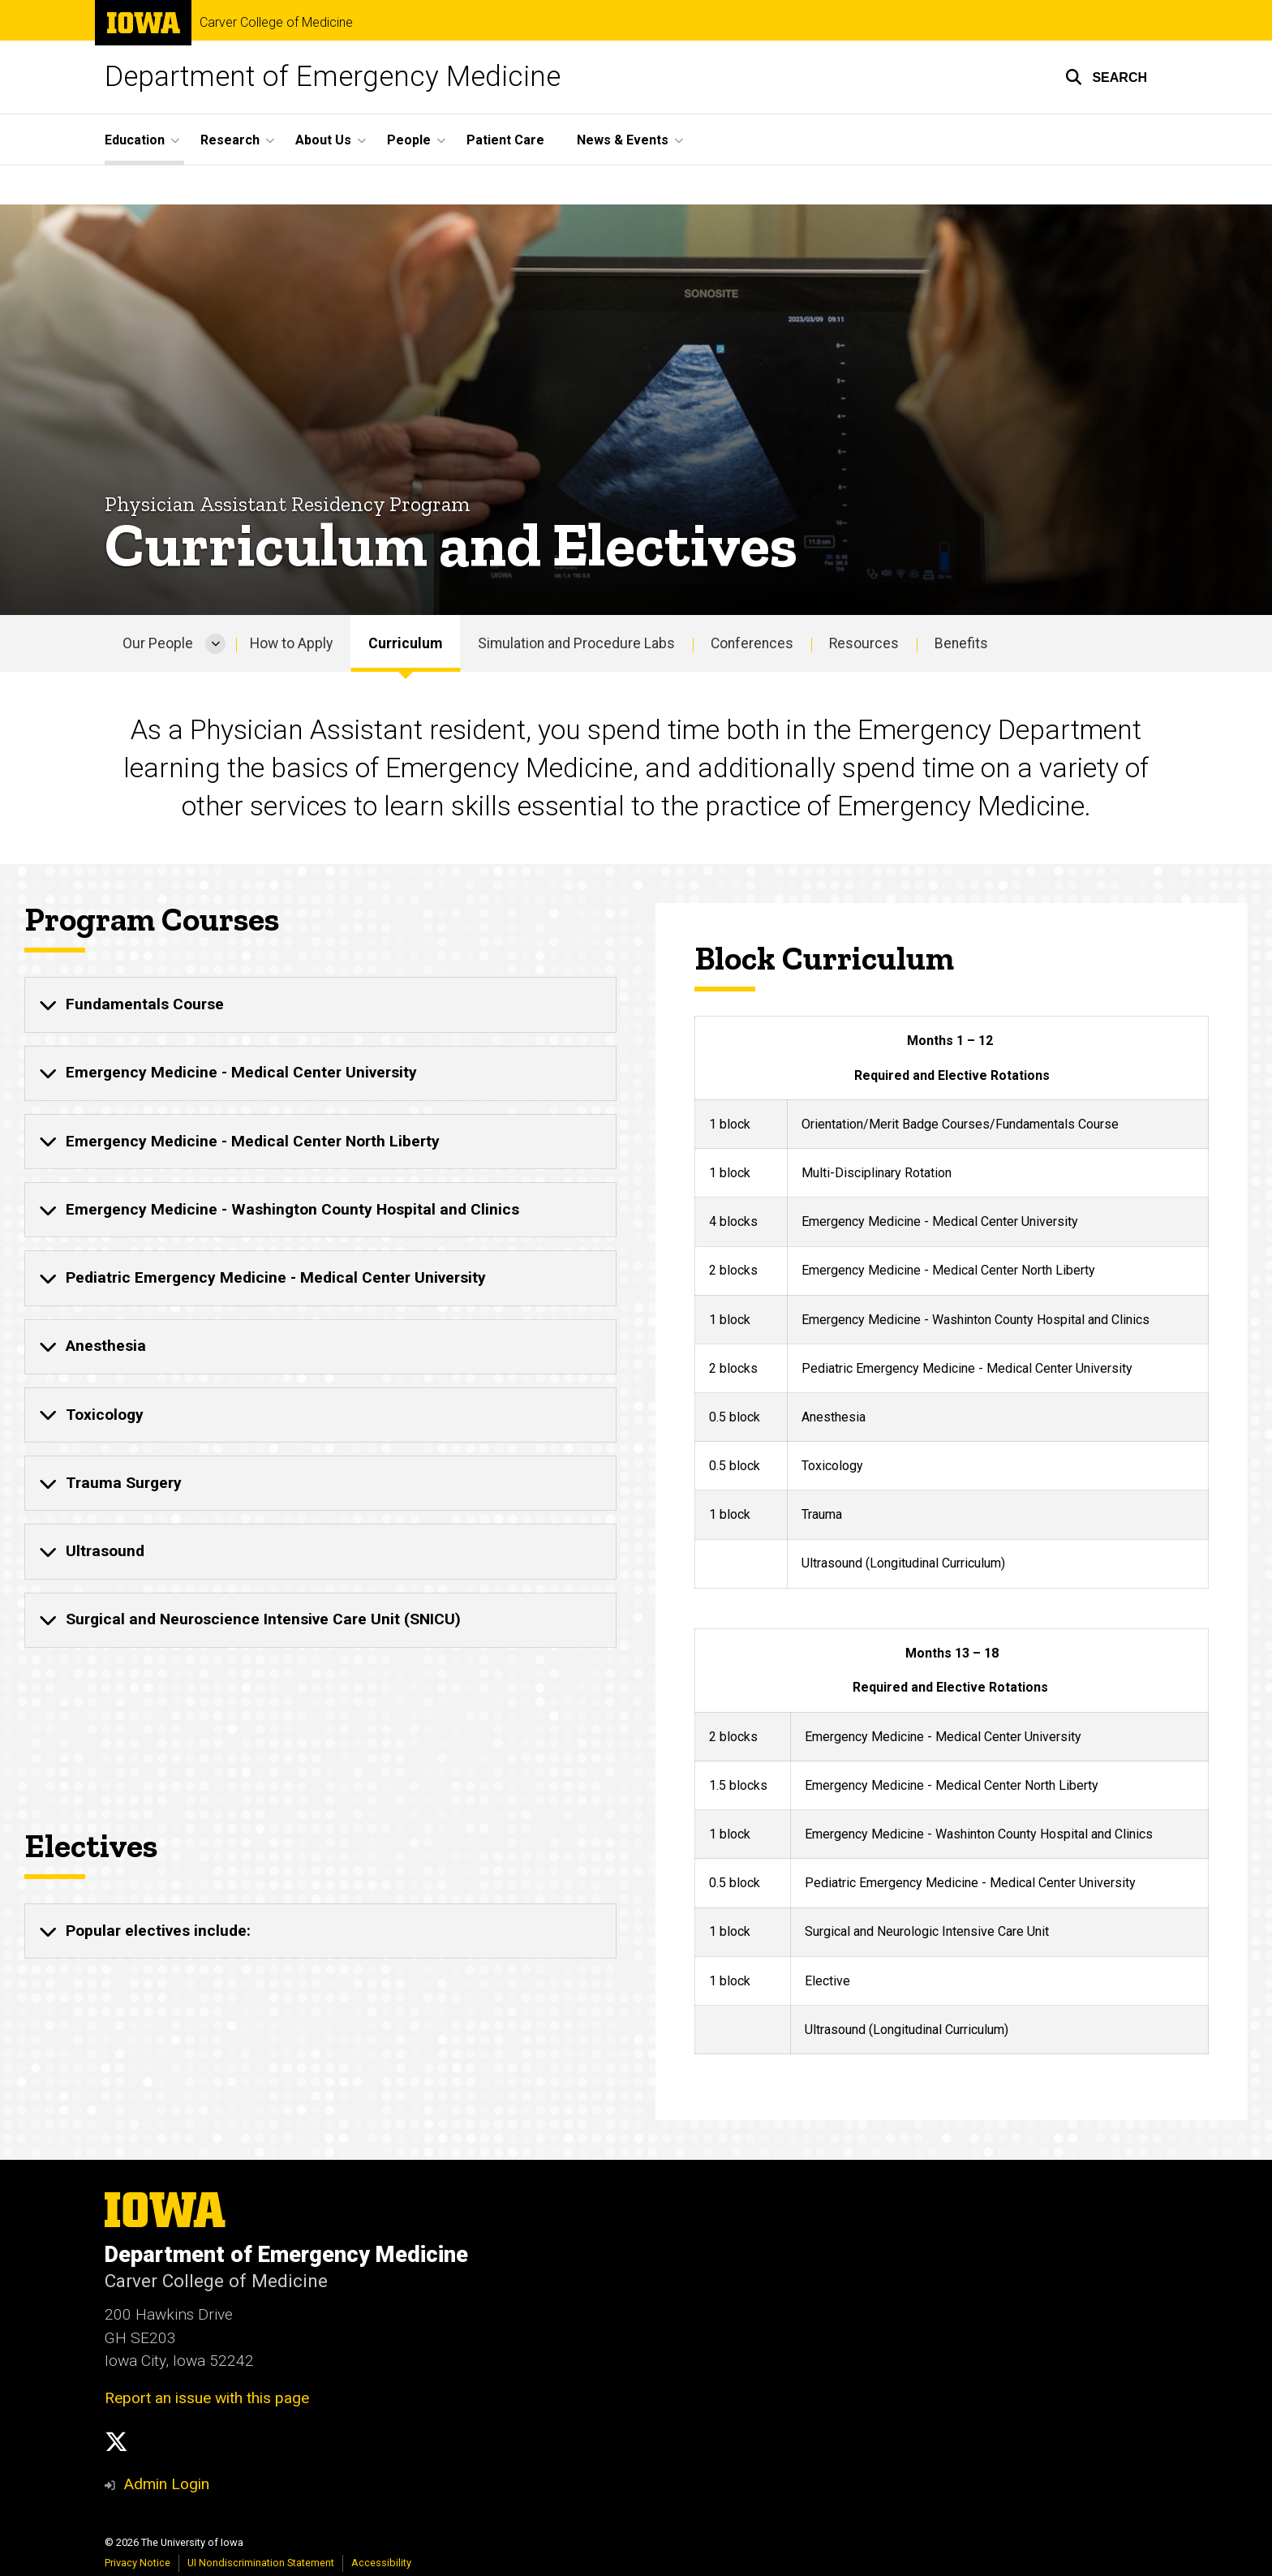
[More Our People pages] (215, 643)
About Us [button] (323, 140)
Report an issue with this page (207, 2398)
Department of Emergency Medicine (333, 76)
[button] (1106, 77)
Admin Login (166, 2484)
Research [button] (230, 140)
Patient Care (505, 140)
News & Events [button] (622, 140)
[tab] (320, 1005)
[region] (951, 1303)
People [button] (409, 140)
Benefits (961, 643)
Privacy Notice (137, 2563)
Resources (864, 643)
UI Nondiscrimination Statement (260, 2563)
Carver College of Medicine (276, 22)
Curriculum (405, 643)
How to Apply (291, 643)
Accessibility (381, 2563)
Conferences (752, 643)
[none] (320, 1005)
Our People (157, 643)
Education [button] (135, 140)
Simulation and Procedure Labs (576, 643)
